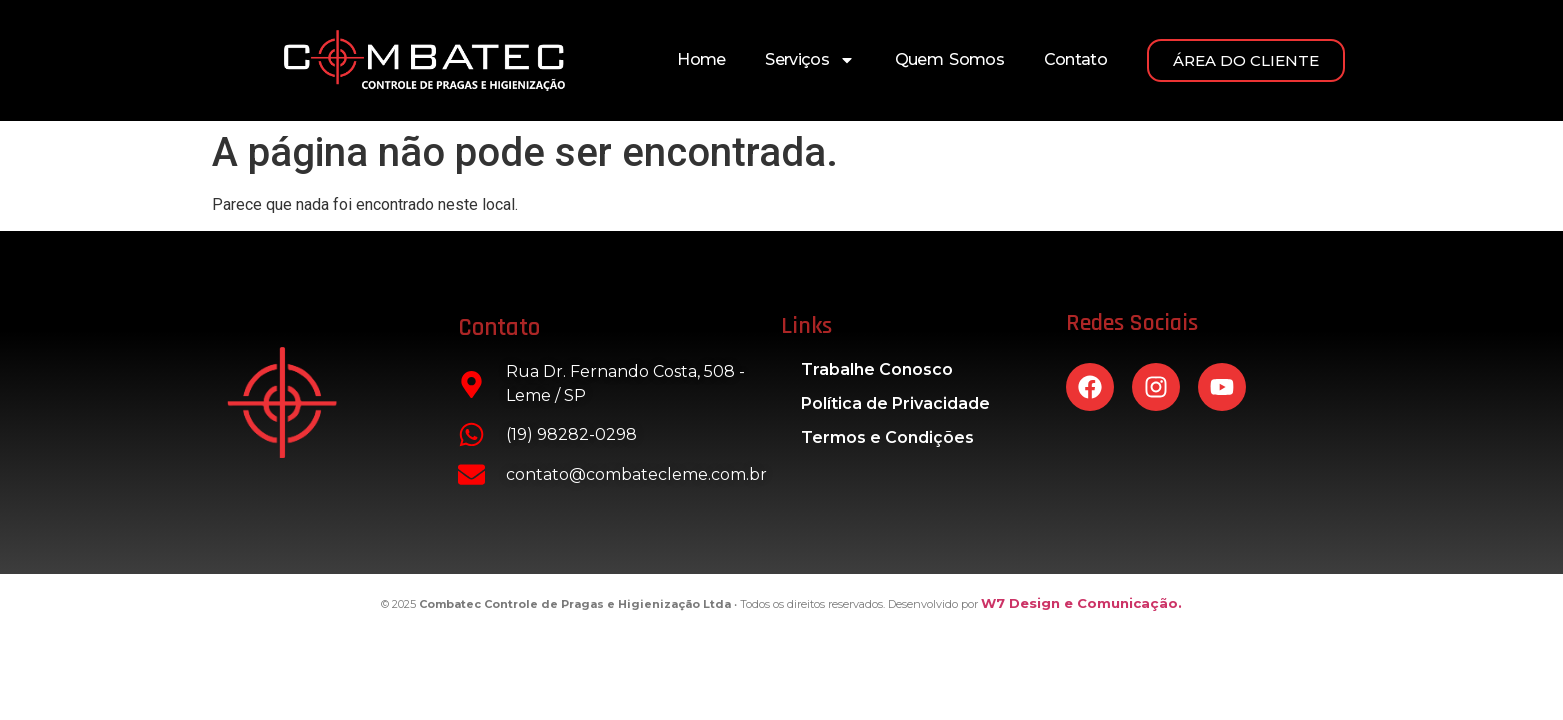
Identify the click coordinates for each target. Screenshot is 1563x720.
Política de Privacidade (895, 403)
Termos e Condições (887, 437)
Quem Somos (949, 59)
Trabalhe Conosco (877, 369)
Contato (1075, 59)
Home (701, 59)
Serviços (809, 60)
